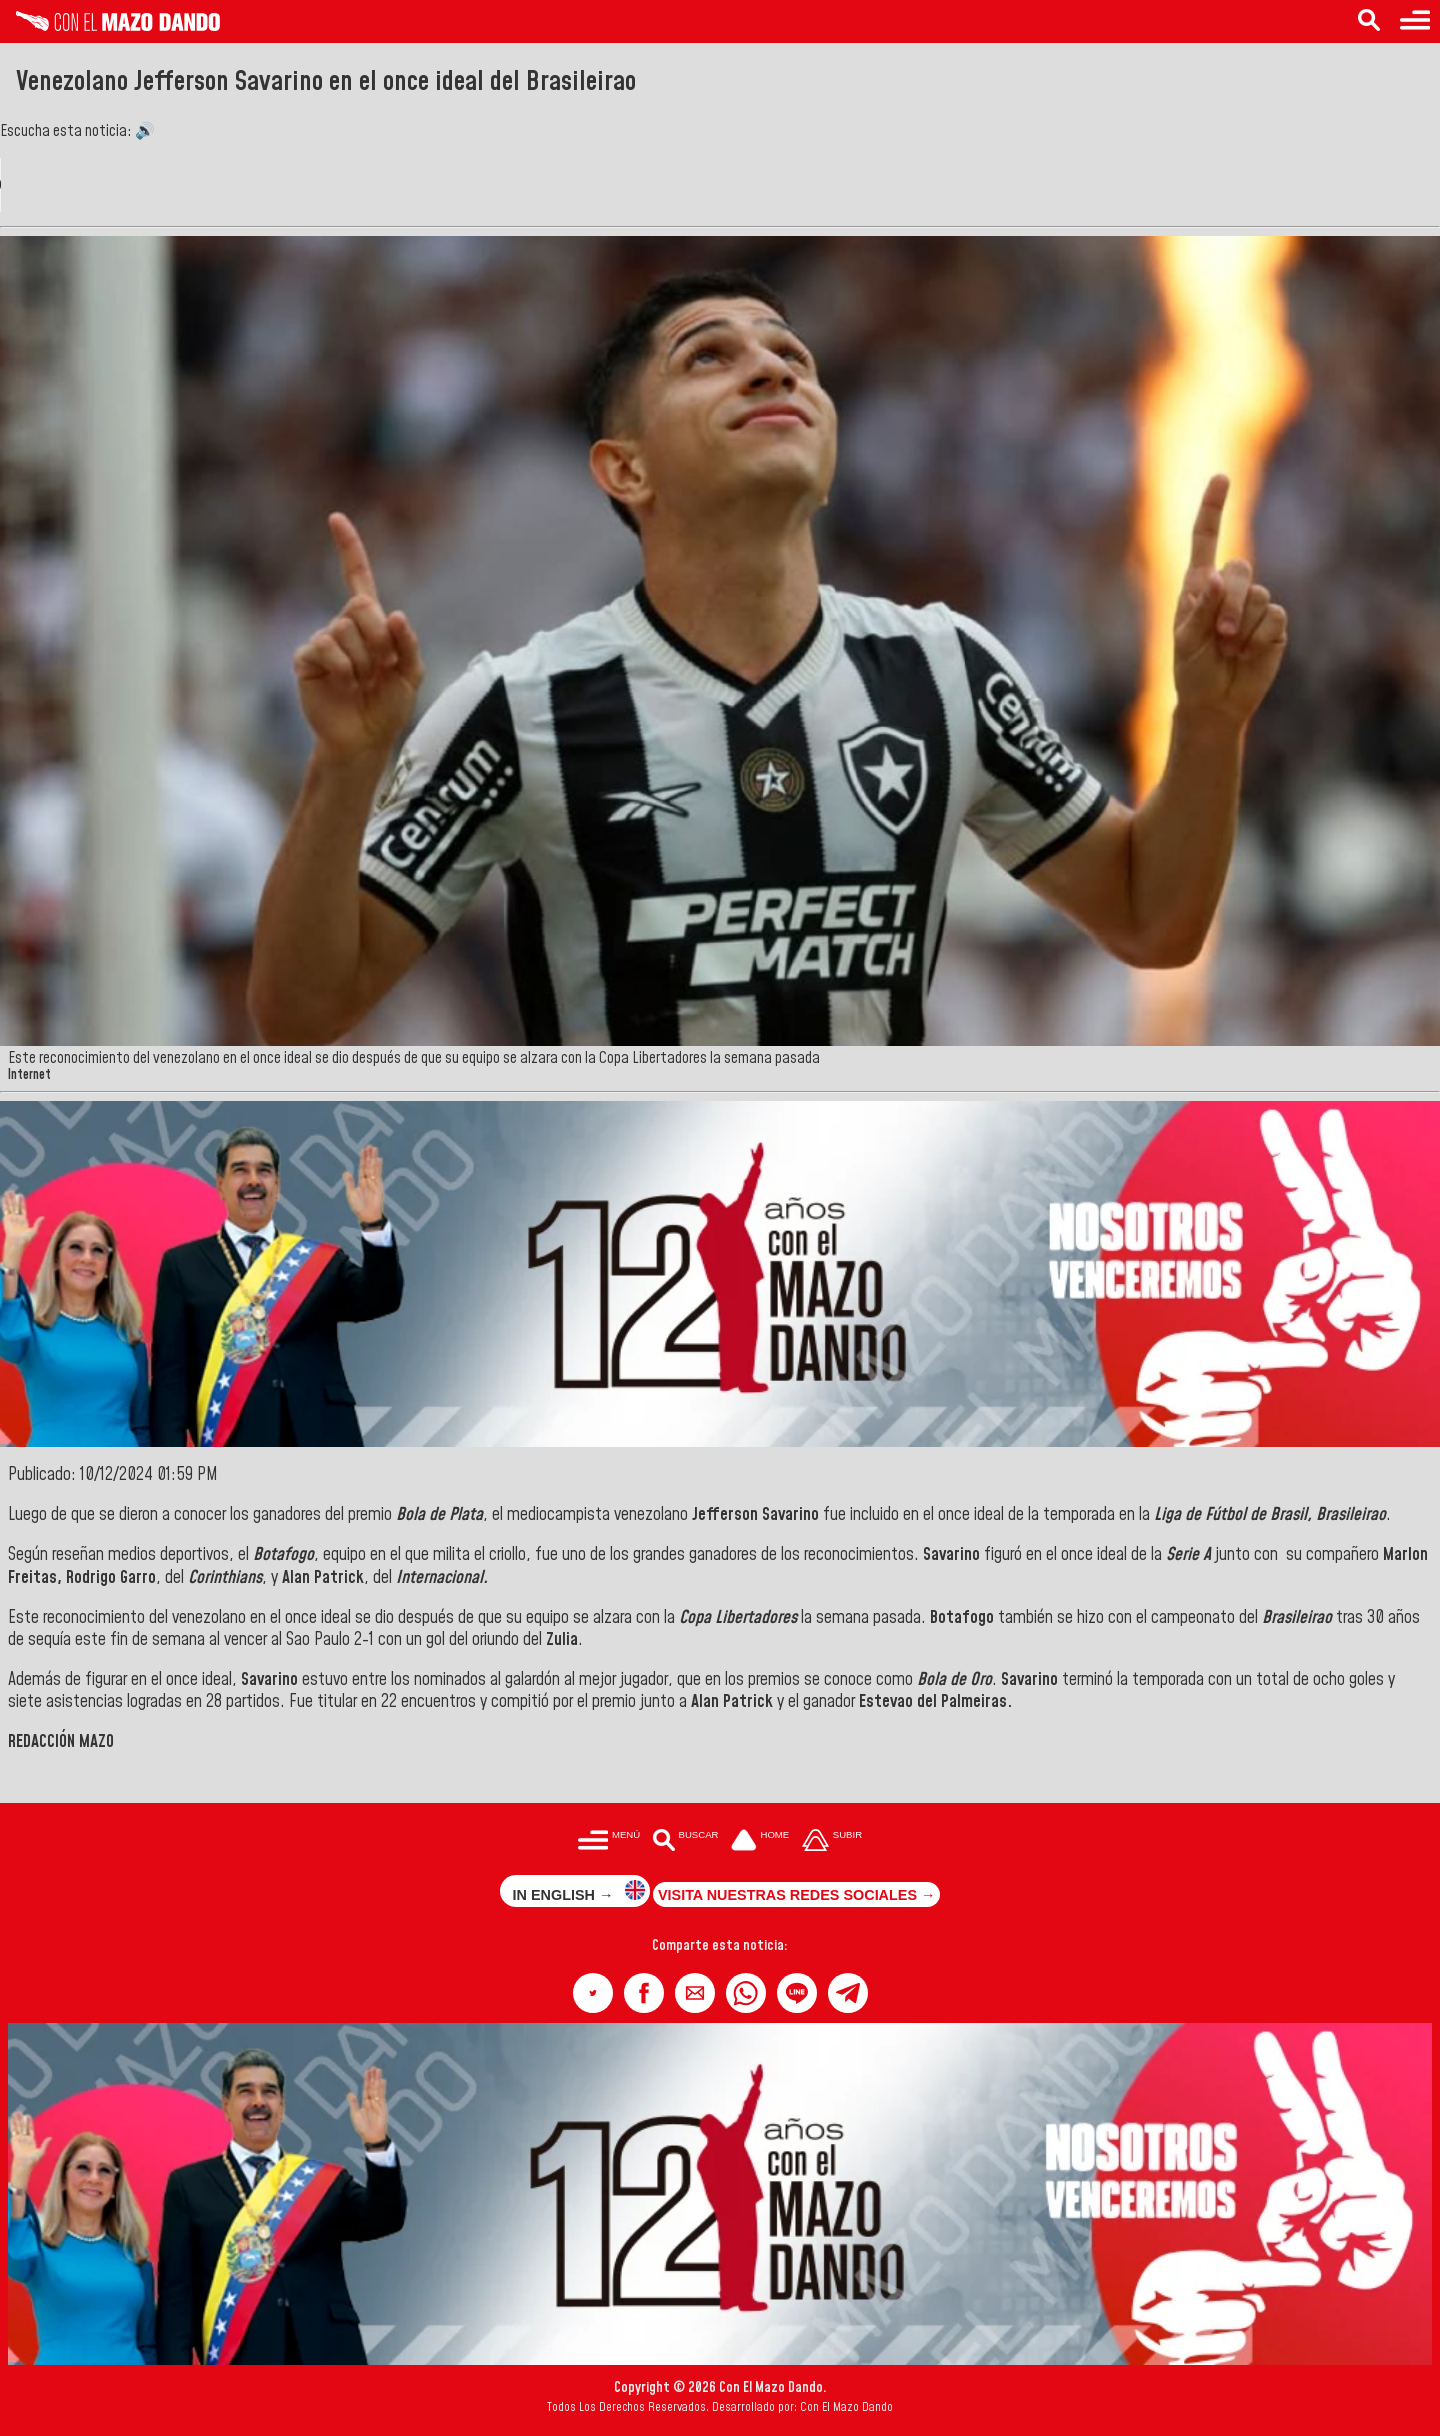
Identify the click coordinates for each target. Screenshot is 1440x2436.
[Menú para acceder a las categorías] (1415, 21)
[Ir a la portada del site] (760, 1841)
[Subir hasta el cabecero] (832, 1841)
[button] (593, 1993)
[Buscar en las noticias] (1369, 21)
